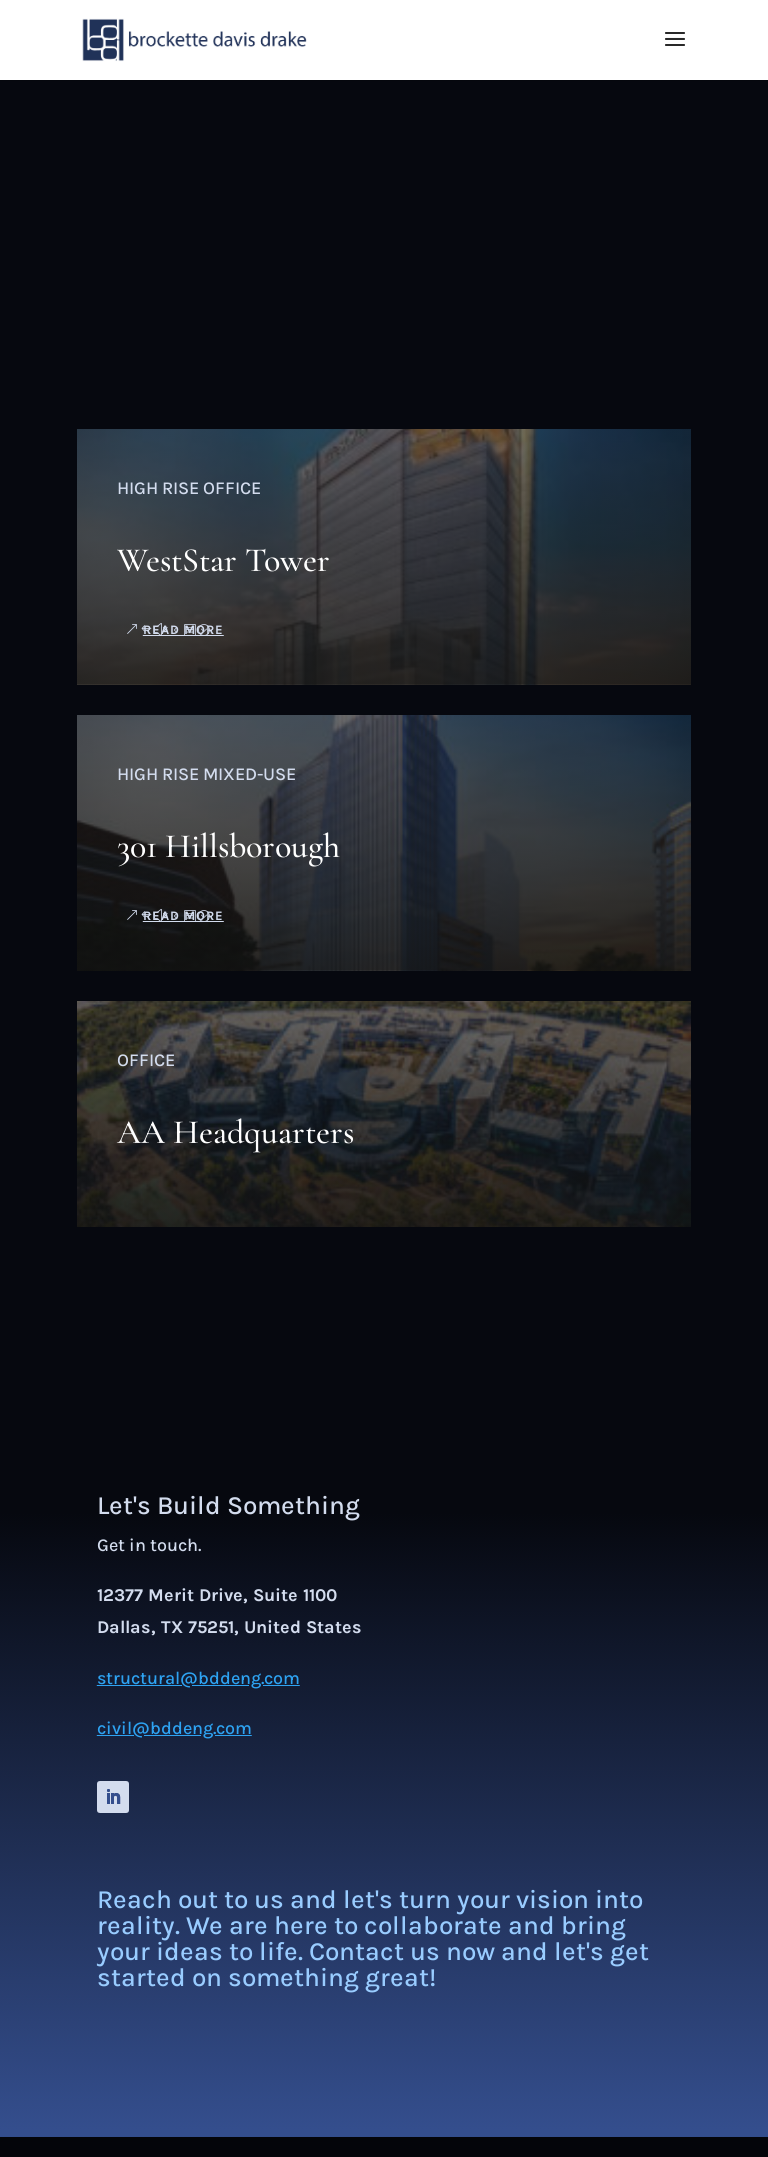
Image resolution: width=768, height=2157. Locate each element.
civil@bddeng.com (174, 1728)
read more (183, 629)
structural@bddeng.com (198, 1678)
